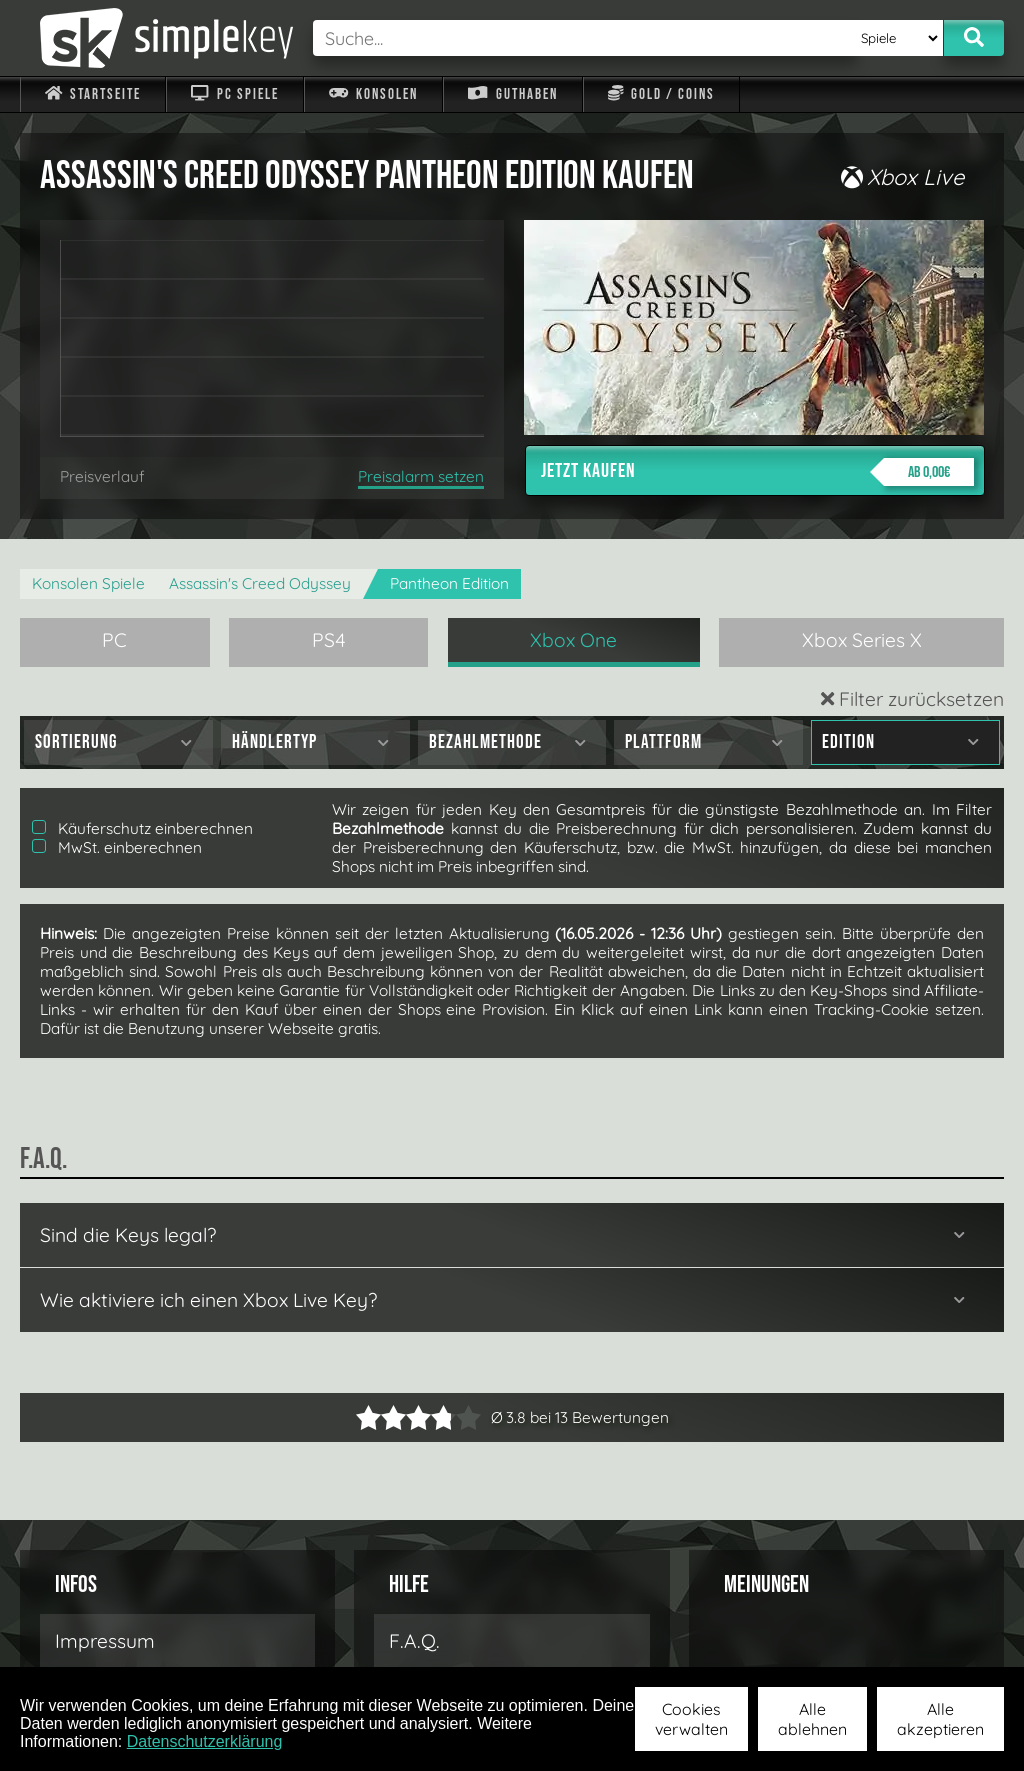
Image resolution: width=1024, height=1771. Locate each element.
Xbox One (573, 640)
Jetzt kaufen (757, 472)
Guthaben (512, 94)
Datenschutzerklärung (205, 1741)
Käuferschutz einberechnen (142, 828)
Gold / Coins (661, 94)
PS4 (329, 640)
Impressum (105, 1641)
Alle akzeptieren (940, 1719)
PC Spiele (234, 94)
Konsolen (373, 94)
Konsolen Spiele (88, 583)
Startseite (93, 94)
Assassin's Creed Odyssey (260, 583)
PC (114, 640)
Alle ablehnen (812, 1719)
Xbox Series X (862, 640)
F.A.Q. (414, 1641)
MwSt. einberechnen (117, 847)
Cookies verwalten (691, 1719)
